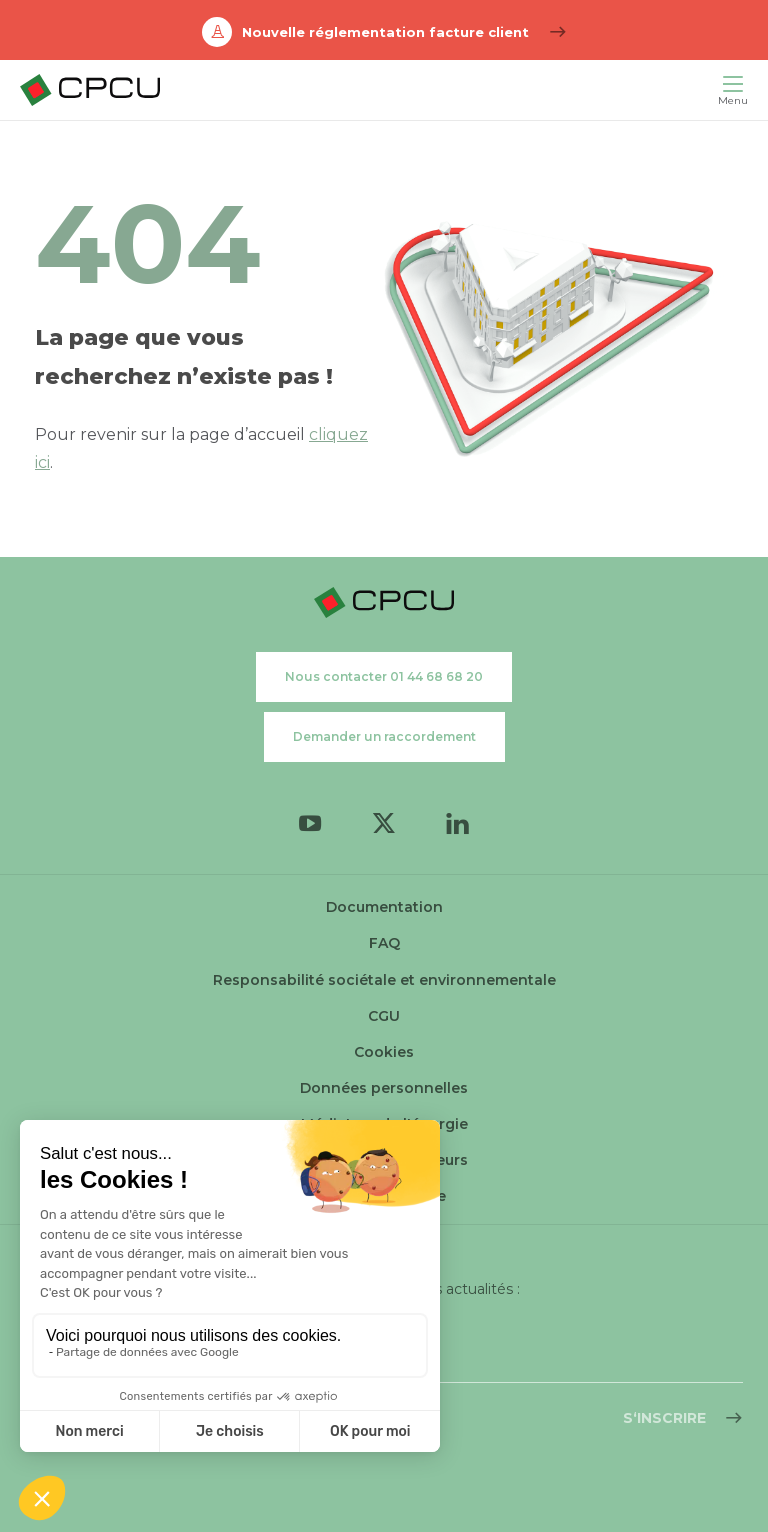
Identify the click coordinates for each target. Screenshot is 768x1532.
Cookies (384, 1052)
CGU (384, 1016)
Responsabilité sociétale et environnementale (384, 980)
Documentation (384, 907)
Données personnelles (384, 1088)
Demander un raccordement (384, 736)
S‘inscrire (664, 1418)
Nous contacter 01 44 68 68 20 (384, 676)
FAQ (384, 943)
